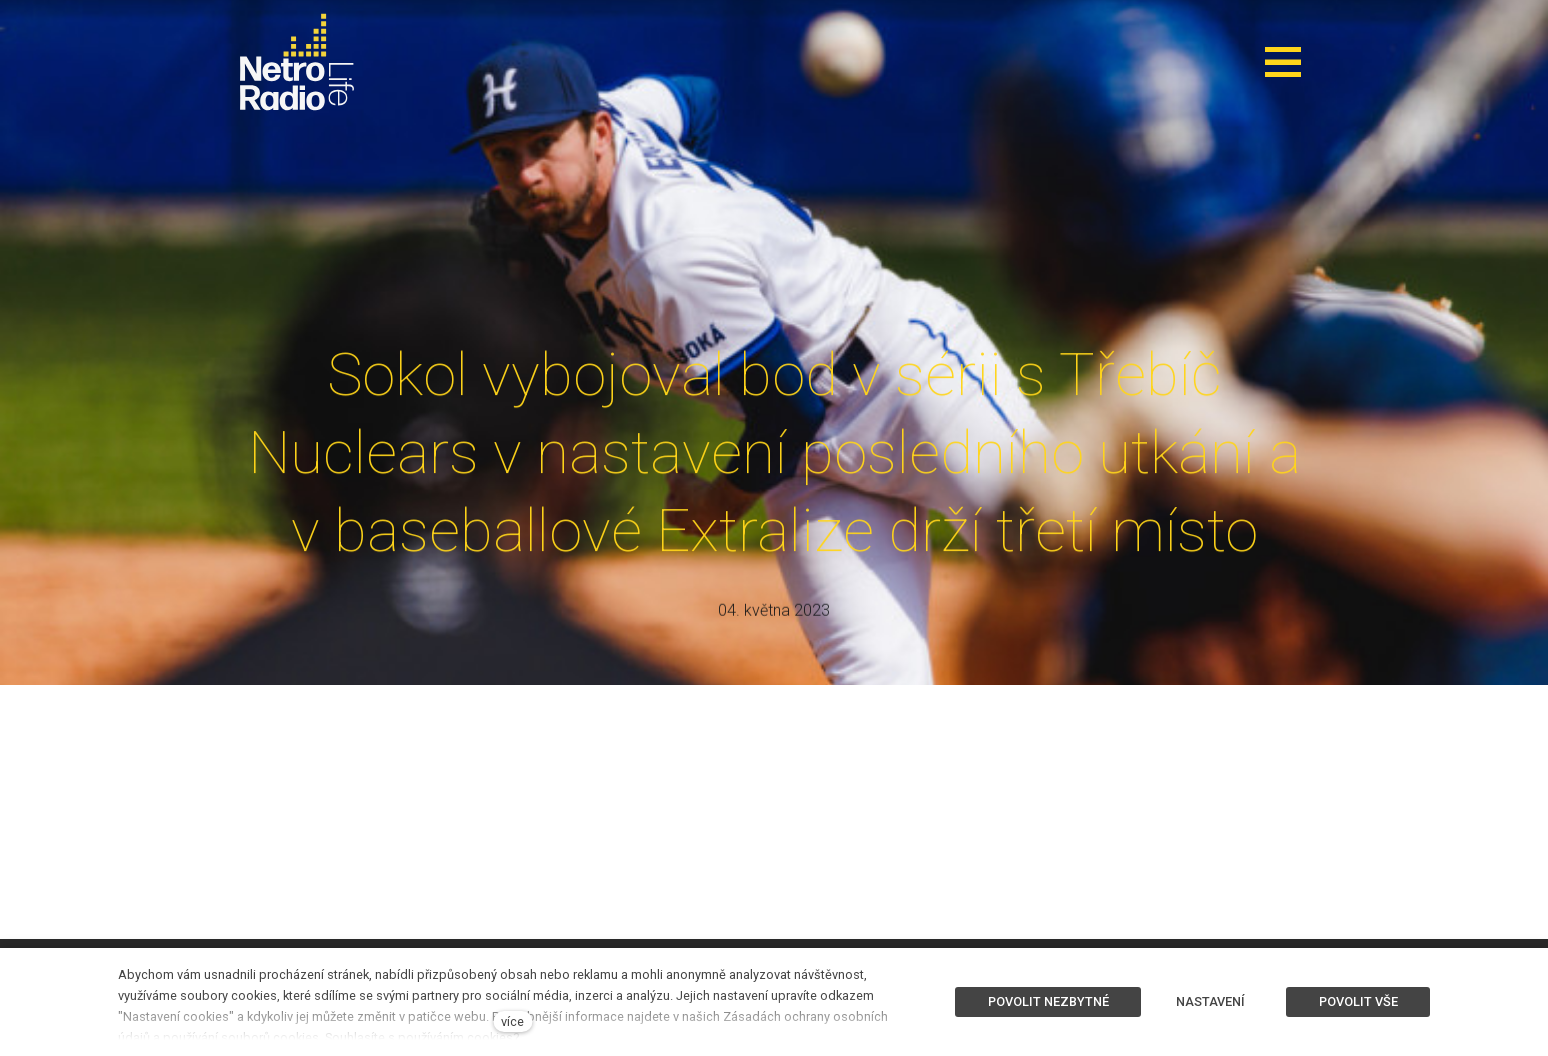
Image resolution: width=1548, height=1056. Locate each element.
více (512, 1021)
